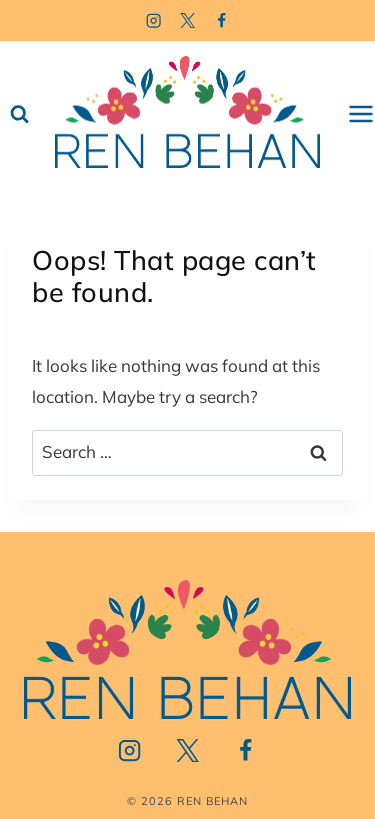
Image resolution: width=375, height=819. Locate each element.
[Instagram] (153, 20)
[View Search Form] (19, 114)
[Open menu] (361, 114)
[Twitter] (187, 20)
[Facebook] (221, 20)
